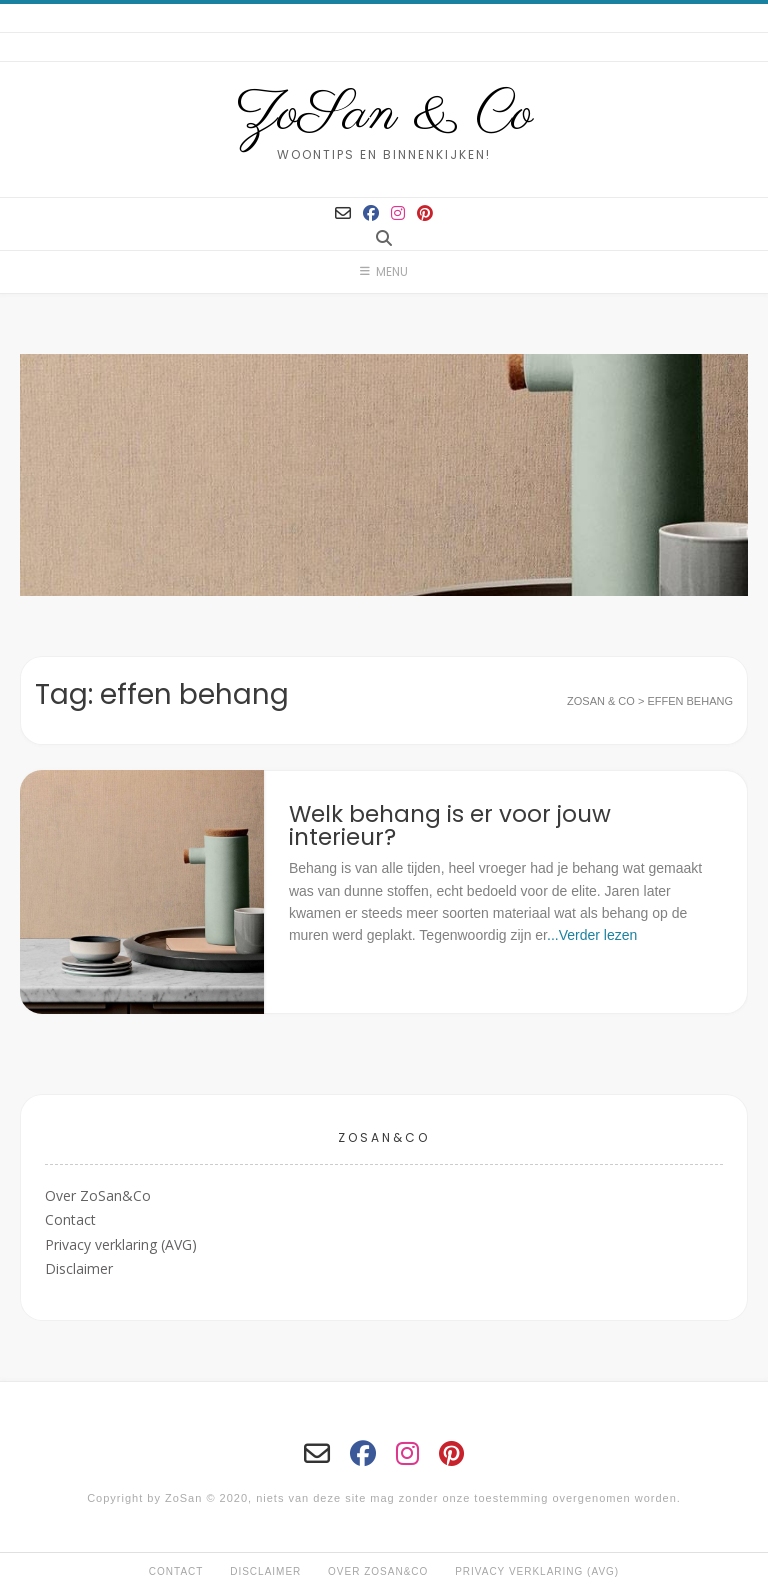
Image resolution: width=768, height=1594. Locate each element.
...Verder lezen (592, 935)
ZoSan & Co (384, 115)
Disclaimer (79, 1268)
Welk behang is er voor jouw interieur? (450, 825)
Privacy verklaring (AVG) (121, 1244)
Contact (70, 1219)
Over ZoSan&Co (98, 1195)
